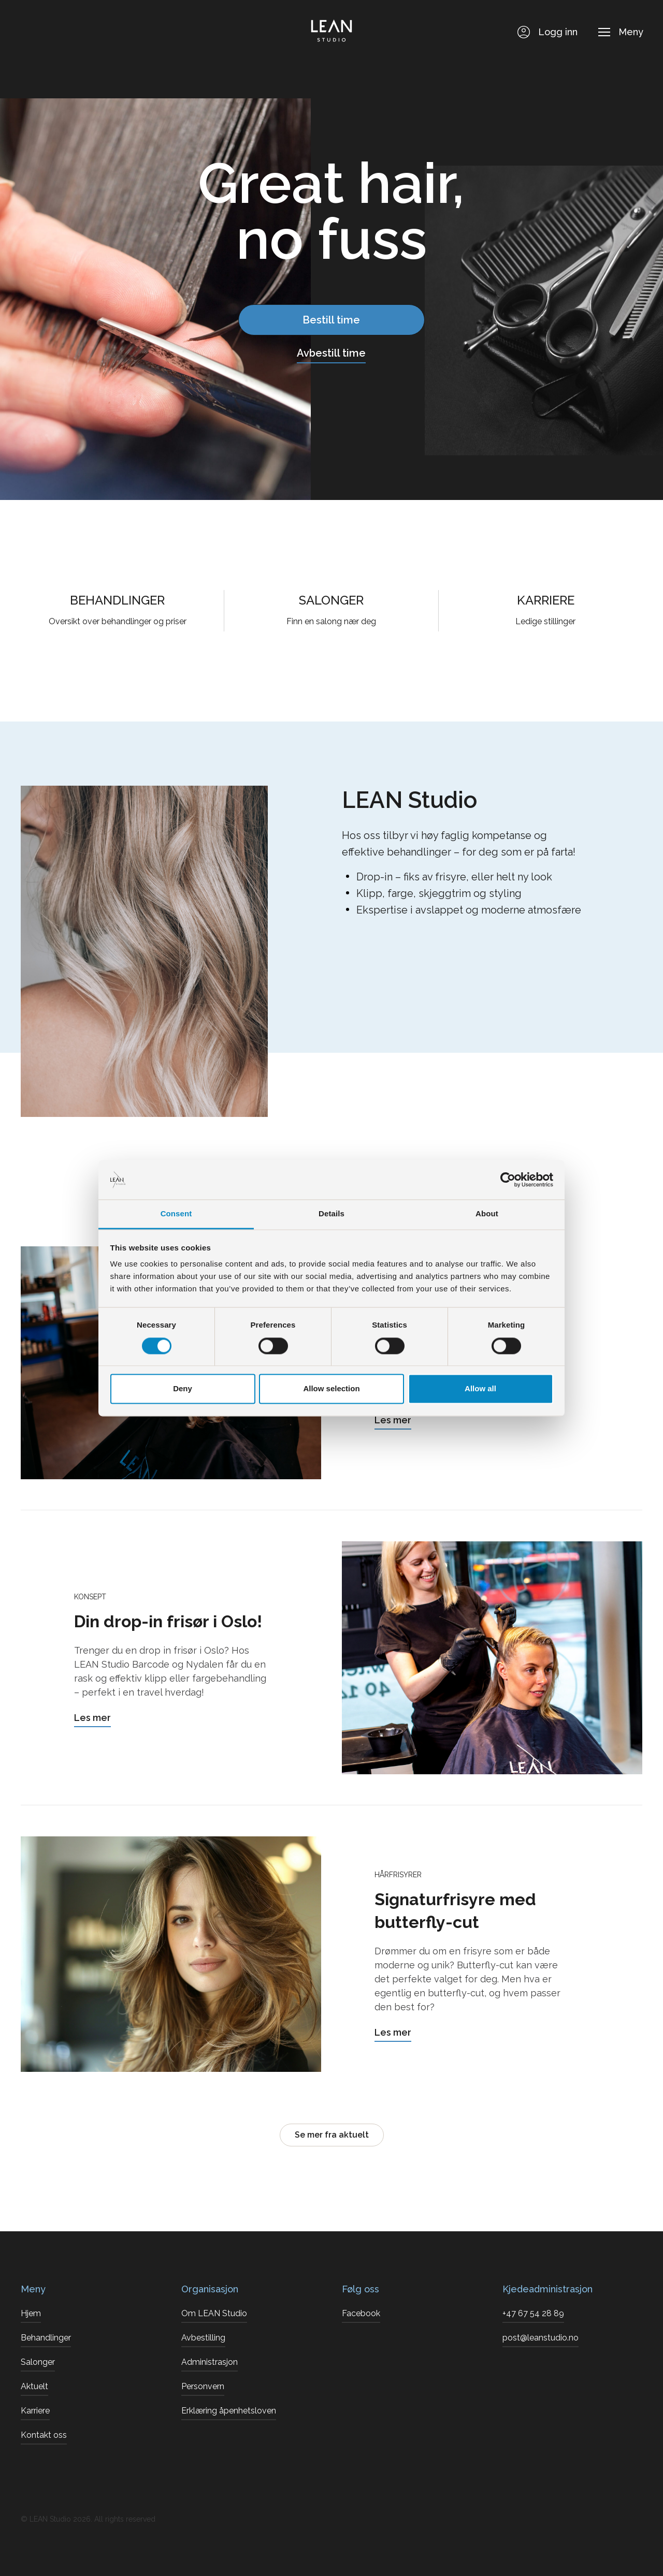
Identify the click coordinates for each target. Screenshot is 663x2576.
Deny (182, 1389)
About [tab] (486, 1214)
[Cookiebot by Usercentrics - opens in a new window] (508, 1179)
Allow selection (331, 1389)
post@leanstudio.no (540, 2338)
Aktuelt (34, 2386)
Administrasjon (209, 2362)
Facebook (361, 2313)
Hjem (31, 2313)
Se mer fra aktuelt (332, 2135)
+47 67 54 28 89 (533, 2313)
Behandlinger (46, 2338)
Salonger (38, 2362)
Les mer (392, 1420)
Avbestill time (331, 353)
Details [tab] (331, 1214)
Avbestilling (203, 2338)
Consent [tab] (176, 1214)
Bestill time (331, 320)
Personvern (202, 2386)
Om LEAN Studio (214, 2313)
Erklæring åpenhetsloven (228, 2411)
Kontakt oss (44, 2435)
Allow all (480, 1389)
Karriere (35, 2411)
